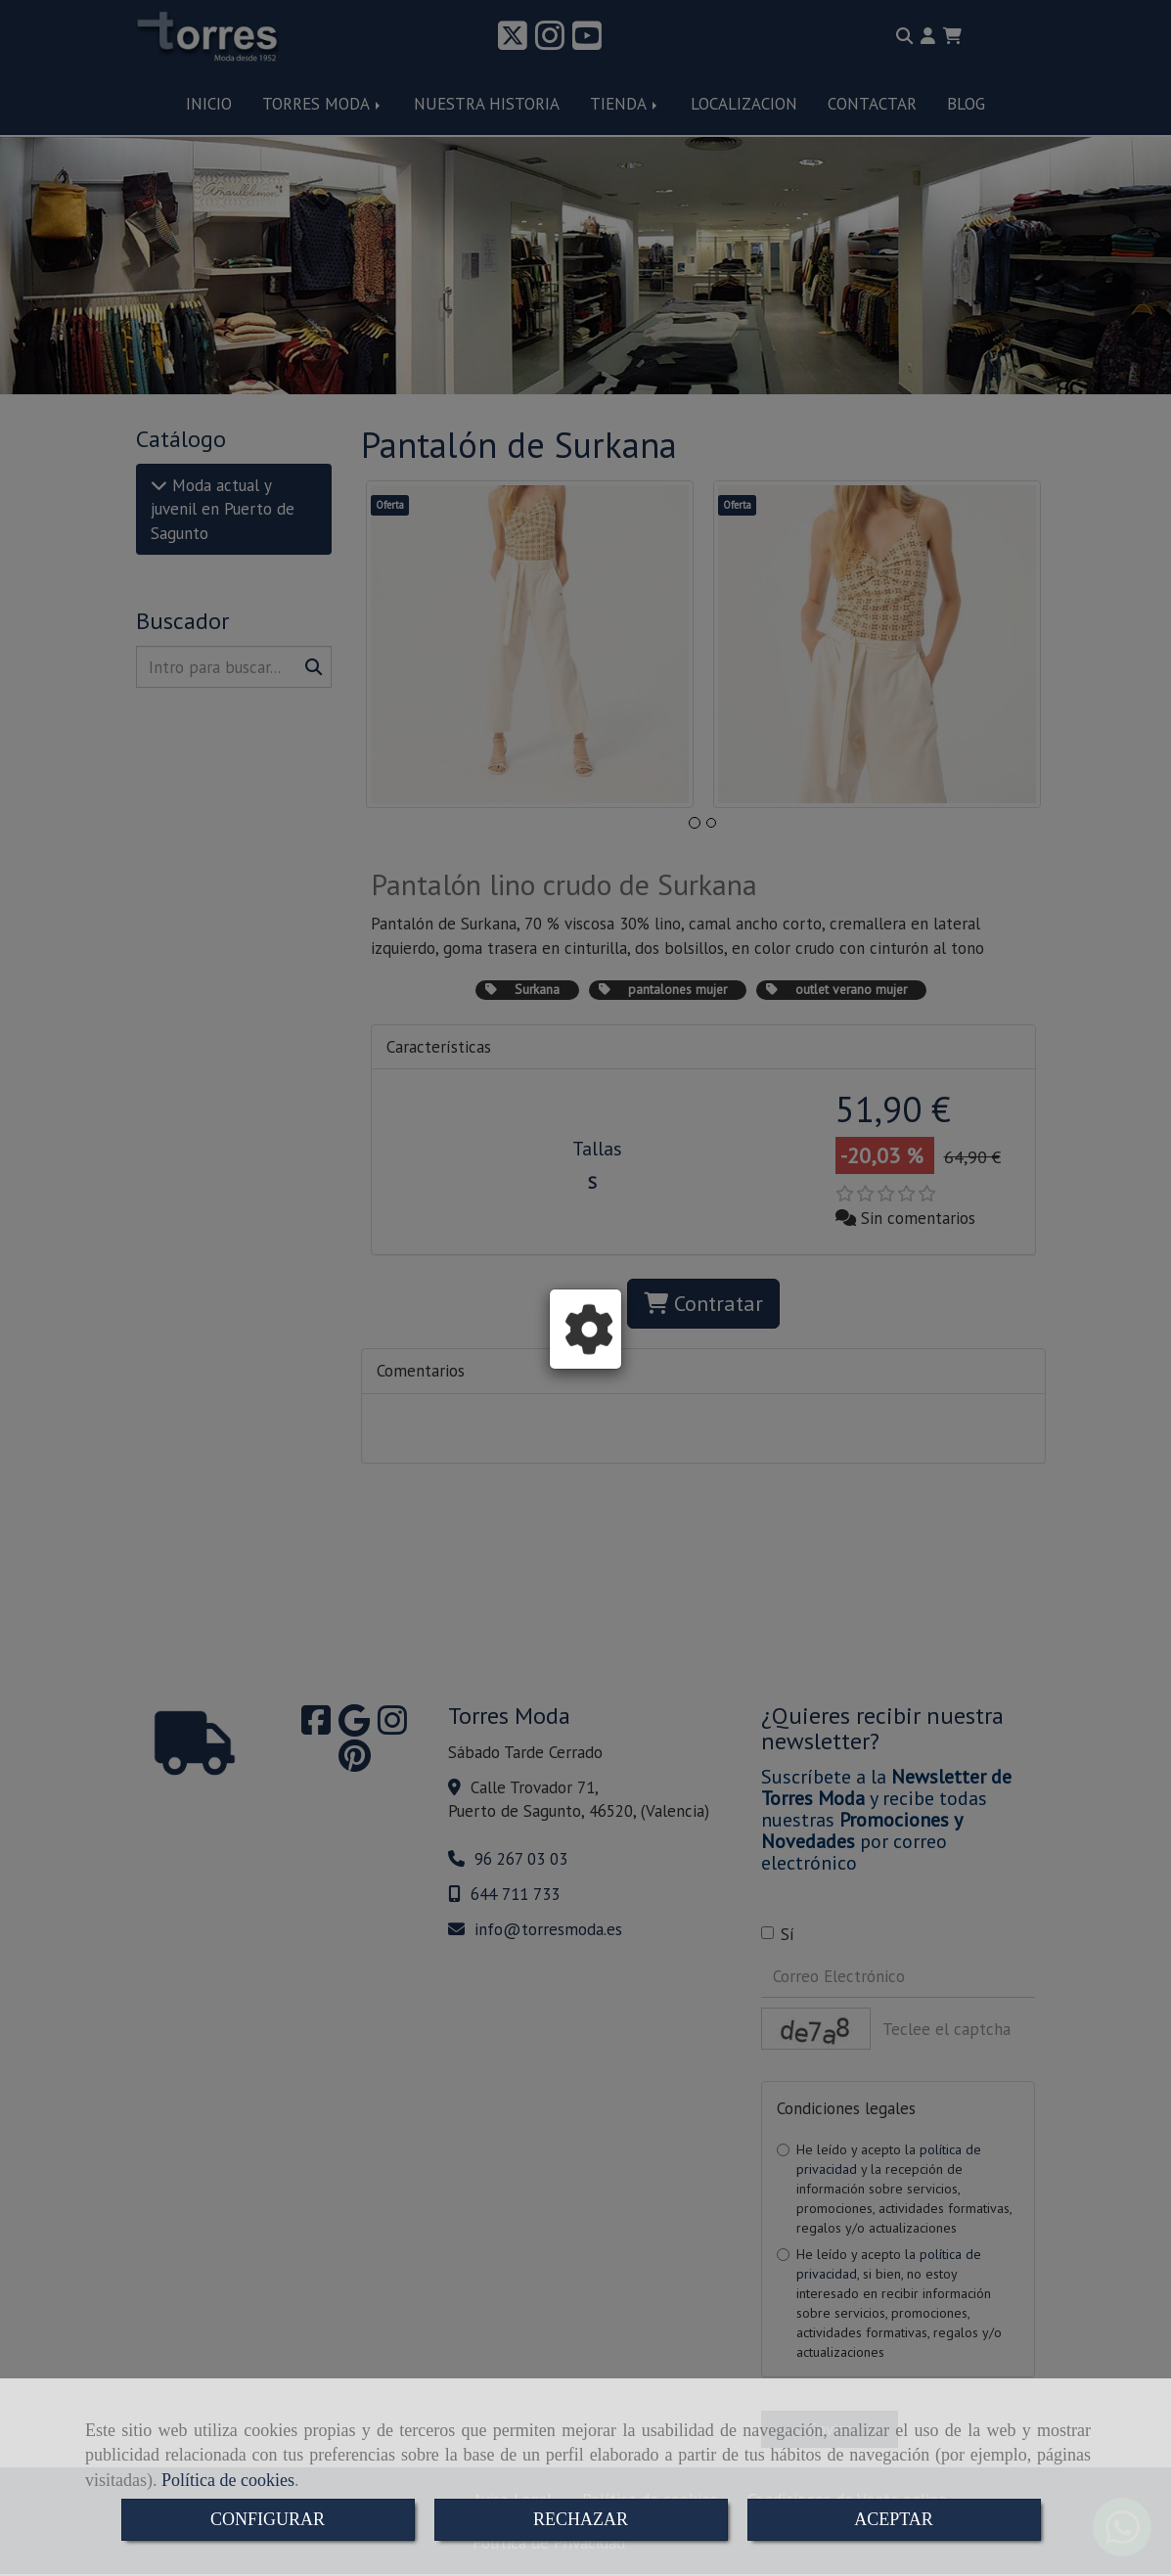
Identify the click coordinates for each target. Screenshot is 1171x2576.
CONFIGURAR (267, 2519)
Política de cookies (227, 2480)
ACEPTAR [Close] (893, 2519)
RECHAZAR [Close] (580, 2519)
